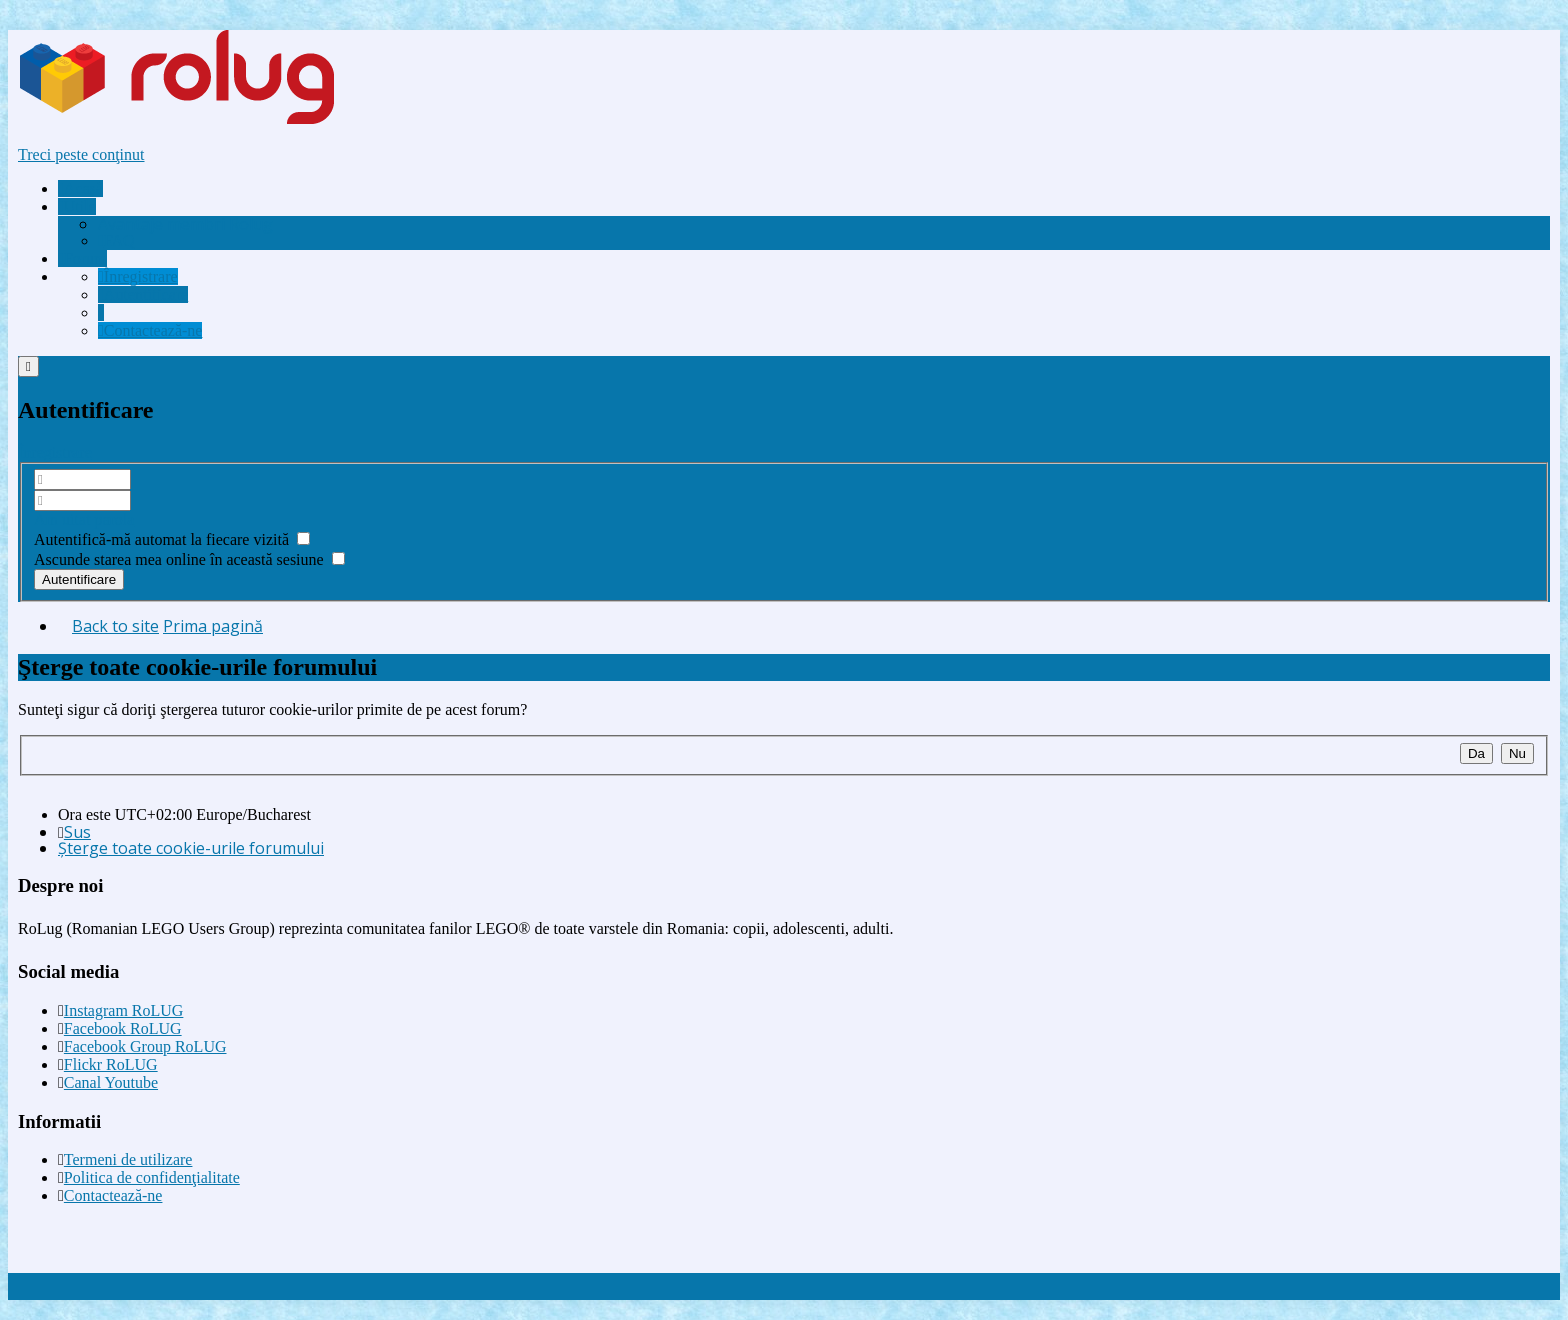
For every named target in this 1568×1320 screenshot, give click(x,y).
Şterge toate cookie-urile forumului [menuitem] (191, 848)
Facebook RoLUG (123, 1028)
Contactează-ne (113, 1195)
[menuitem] (185, 224)
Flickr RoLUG (111, 1064)
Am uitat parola (84, 519)
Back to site (115, 626)
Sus (77, 832)
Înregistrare (55, 452)
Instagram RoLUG (124, 1010)
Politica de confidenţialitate (152, 1177)
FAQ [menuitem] (116, 240)
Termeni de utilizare (128, 1159)
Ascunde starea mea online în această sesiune (189, 559)
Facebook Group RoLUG (145, 1046)
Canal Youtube (111, 1082)
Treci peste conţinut (81, 154)
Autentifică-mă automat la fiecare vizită (172, 539)
